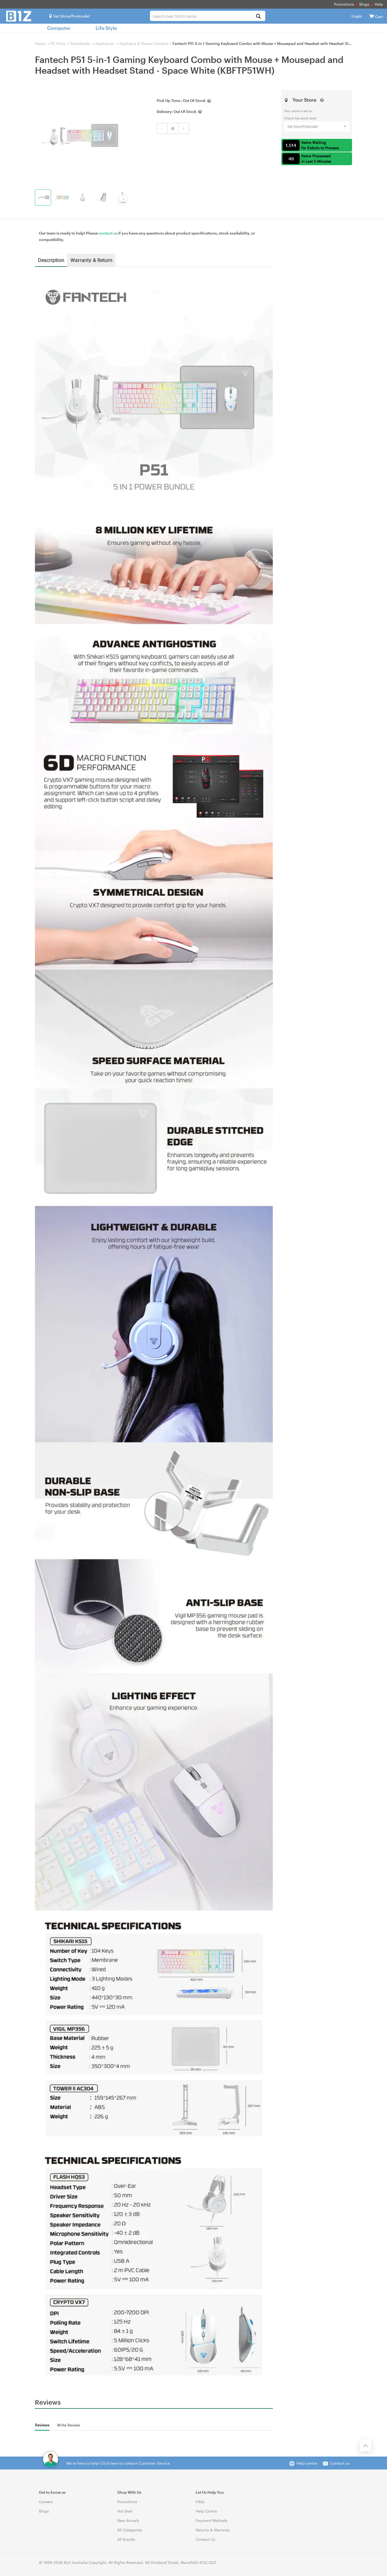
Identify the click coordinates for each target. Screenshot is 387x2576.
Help (379, 4)
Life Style (106, 28)
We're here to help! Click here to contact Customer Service (118, 2463)
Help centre (307, 2463)
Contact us (339, 2463)
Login (357, 16)
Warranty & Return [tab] (91, 260)
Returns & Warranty (213, 2530)
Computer (58, 28)
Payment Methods (211, 2520)
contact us (108, 233)
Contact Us (205, 2539)
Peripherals (80, 43)
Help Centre (206, 2511)
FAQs (200, 2501)
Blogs (364, 4)
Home (40, 43)
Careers (46, 2501)
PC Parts (58, 43)
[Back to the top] (365, 2445)
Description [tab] (51, 260)
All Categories (129, 2530)
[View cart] (371, 16)
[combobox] (207, 16)
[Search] (258, 16)
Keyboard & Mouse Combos (144, 43)
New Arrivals (128, 2520)
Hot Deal (124, 2511)
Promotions (344, 4)
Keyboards (104, 43)
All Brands (126, 2539)
